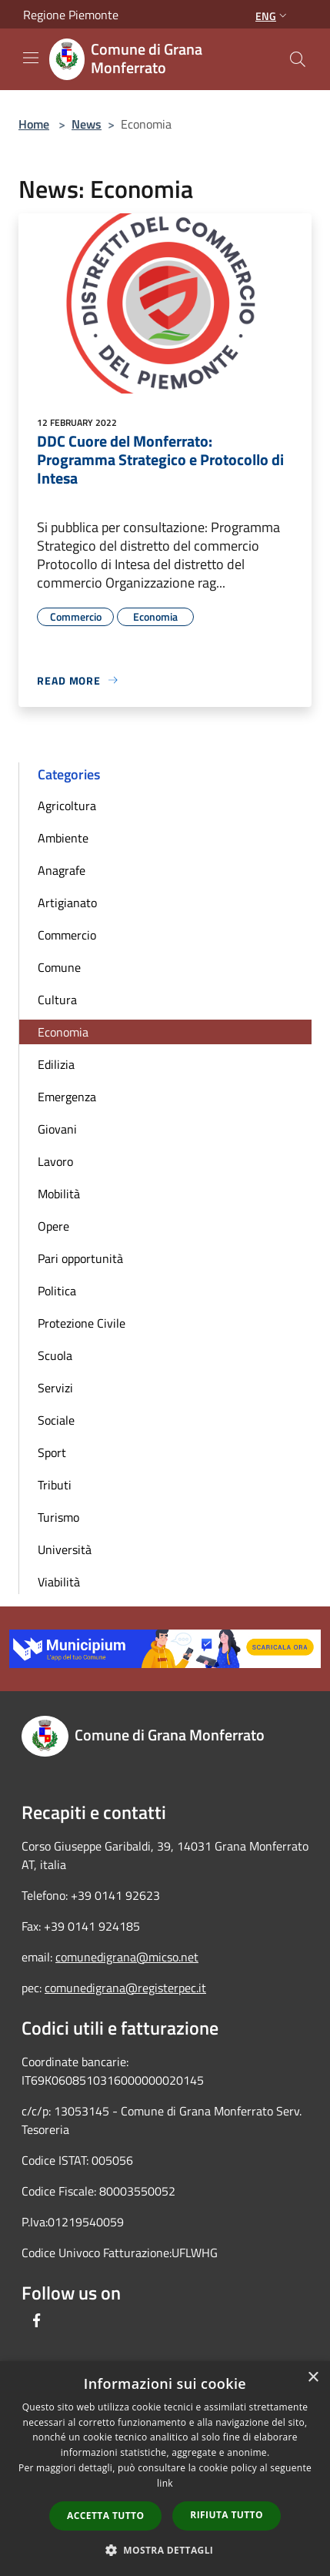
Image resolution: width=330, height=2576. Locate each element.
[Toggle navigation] (31, 58)
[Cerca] (297, 59)
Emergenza (67, 1096)
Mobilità (59, 1193)
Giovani (57, 1129)
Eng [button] (272, 16)
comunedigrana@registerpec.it (125, 1987)
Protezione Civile (81, 1323)
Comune (59, 967)
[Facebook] (37, 2320)
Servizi (55, 1387)
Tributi (55, 1485)
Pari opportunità (80, 1258)
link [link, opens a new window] (165, 2483)
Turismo (58, 1517)
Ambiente (63, 838)
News (87, 124)
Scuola (55, 1355)
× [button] (312, 2377)
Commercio (67, 935)
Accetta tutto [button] (105, 2515)
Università (65, 1549)
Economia (63, 1032)
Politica (57, 1290)
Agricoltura (67, 805)
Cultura (57, 999)
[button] (165, 2550)
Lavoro (55, 1161)
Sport (52, 1452)
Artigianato (67, 902)
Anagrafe (61, 870)
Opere (53, 1226)
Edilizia (56, 1064)
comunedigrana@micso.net (126, 1957)
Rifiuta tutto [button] (226, 2514)
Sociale (56, 1420)
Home (33, 124)
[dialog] (165, 2468)
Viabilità (59, 1582)
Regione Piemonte (70, 14)
